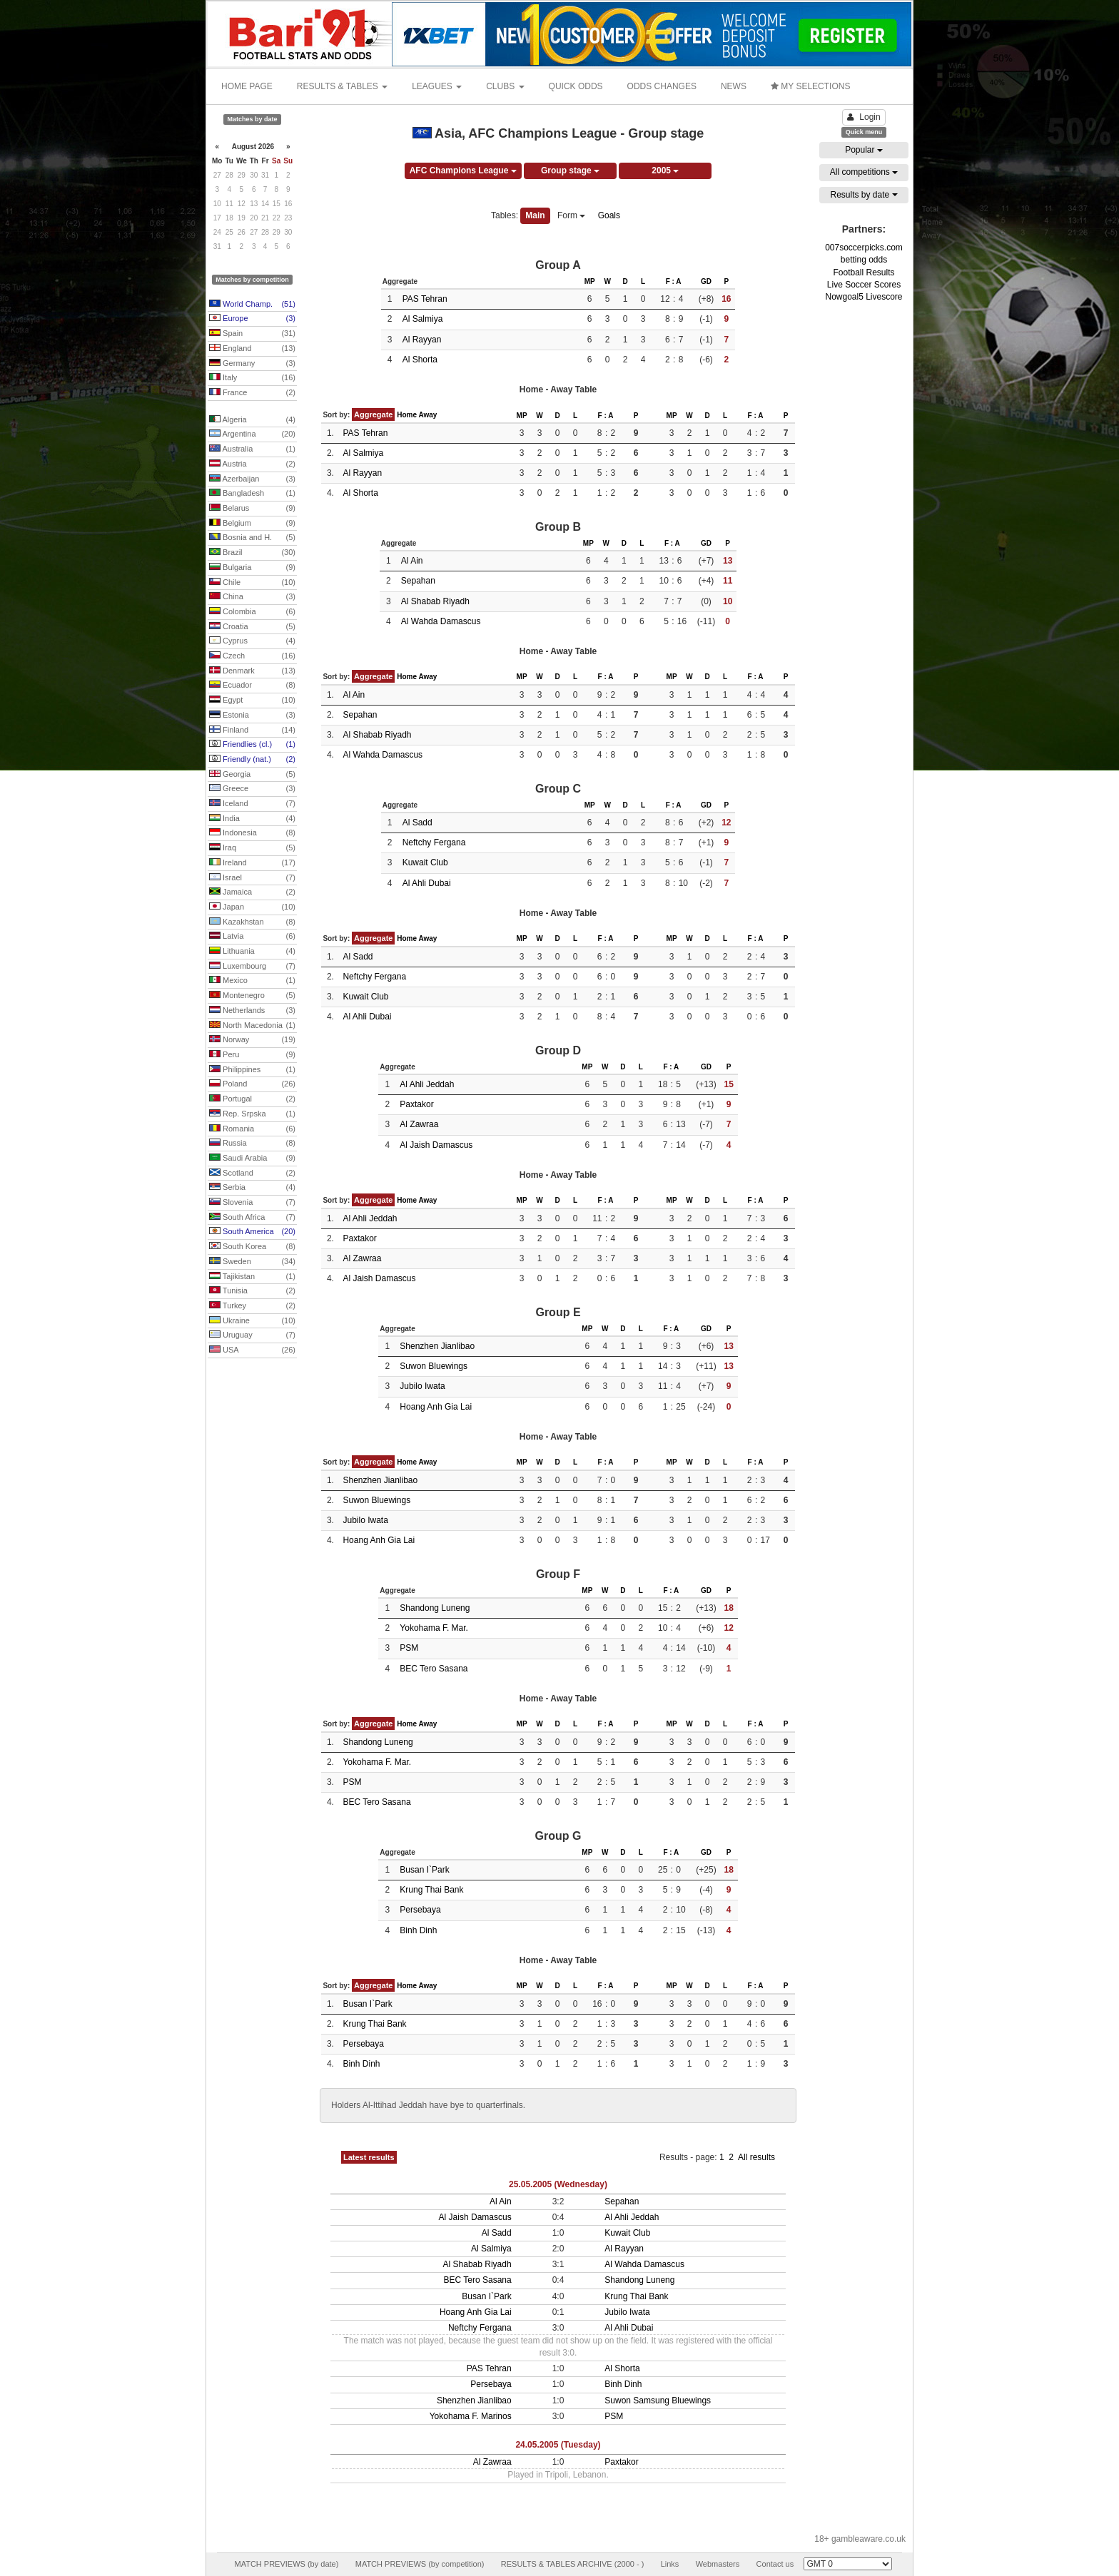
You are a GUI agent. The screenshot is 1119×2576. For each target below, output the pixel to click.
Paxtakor (416, 1104)
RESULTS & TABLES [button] (342, 86)
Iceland (252, 804)
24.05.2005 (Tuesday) (557, 2445)
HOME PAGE (247, 86)
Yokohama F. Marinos (471, 2416)
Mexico (252, 981)
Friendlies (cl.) (252, 744)
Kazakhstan (252, 922)
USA (252, 1350)
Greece (252, 789)
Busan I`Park (424, 1870)
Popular (864, 150)
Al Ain (412, 561)
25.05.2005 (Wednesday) (558, 2184)
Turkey (252, 1306)
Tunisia (252, 1291)
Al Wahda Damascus (441, 621)
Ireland (252, 863)
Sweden (252, 1262)
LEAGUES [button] (437, 86)
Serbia (252, 1187)
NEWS (733, 86)
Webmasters (718, 2564)
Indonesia (252, 833)
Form (571, 215)
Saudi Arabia (252, 1158)
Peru (252, 1055)
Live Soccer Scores (864, 285)
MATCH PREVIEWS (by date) (286, 2564)
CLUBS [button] (505, 86)
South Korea (252, 1247)
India (252, 819)
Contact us (775, 2564)
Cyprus (252, 641)
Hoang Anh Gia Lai (436, 1407)
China (252, 597)
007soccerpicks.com (864, 248)
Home (407, 415)
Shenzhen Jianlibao (437, 1346)
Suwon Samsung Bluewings (657, 2401)
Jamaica (252, 892)
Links (670, 2564)
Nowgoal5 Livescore (863, 297)
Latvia (252, 936)
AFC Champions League (463, 170)
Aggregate (373, 414)
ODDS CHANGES (662, 86)
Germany (252, 364)
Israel (252, 878)
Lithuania (252, 951)
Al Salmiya (422, 319)
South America (252, 1232)
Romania (252, 1129)
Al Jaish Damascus (436, 1145)
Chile (252, 583)
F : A (674, 281)
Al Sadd (417, 823)
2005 (665, 170)
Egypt (252, 700)
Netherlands (252, 1011)
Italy (252, 378)
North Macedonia (252, 1026)
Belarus (252, 508)
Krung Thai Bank (431, 1890)
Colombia (252, 612)
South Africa (252, 1217)
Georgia (252, 774)
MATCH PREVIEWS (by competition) (420, 2564)
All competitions (864, 172)
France (252, 393)
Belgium (252, 523)
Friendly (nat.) (252, 759)
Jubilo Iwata (422, 1386)
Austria (252, 464)
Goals (609, 215)
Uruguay (252, 1335)
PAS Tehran (424, 299)
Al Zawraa (419, 1124)
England (252, 349)
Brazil (252, 553)
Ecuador (252, 685)
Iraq (252, 848)
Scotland (252, 1173)
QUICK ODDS (576, 86)
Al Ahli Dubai (426, 883)
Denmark (252, 671)
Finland (252, 730)
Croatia (252, 627)
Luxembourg (252, 966)
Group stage (570, 170)
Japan (252, 907)
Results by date (863, 195)
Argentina (252, 434)
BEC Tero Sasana (433, 1669)
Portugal (252, 1099)
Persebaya (420, 1910)
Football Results (863, 273)
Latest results (369, 2157)
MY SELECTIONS (810, 86)
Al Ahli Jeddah (427, 1084)
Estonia (252, 715)
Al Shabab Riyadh (435, 601)
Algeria (252, 420)
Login (863, 117)
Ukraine (252, 1321)
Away (427, 415)
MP (589, 281)
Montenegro (252, 996)
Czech (252, 656)
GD (706, 281)
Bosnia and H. (252, 538)
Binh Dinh (418, 1930)
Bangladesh (252, 493)
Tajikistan (252, 1277)
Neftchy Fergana (434, 842)
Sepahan (418, 581)
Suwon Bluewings (433, 1366)
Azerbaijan (252, 479)
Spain (252, 334)
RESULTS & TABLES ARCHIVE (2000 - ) (572, 2564)
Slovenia (252, 1202)
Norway (252, 1040)
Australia (252, 449)
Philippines (252, 1070)
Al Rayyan (422, 340)
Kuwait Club (425, 862)
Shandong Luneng (435, 1608)
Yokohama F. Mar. (434, 1628)
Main (535, 215)
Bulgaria (252, 568)
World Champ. (252, 304)
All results (756, 2157)
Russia (252, 1143)
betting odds (864, 260)
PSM (409, 1648)
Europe (252, 319)
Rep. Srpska (252, 1114)
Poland (252, 1084)
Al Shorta (419, 360)
